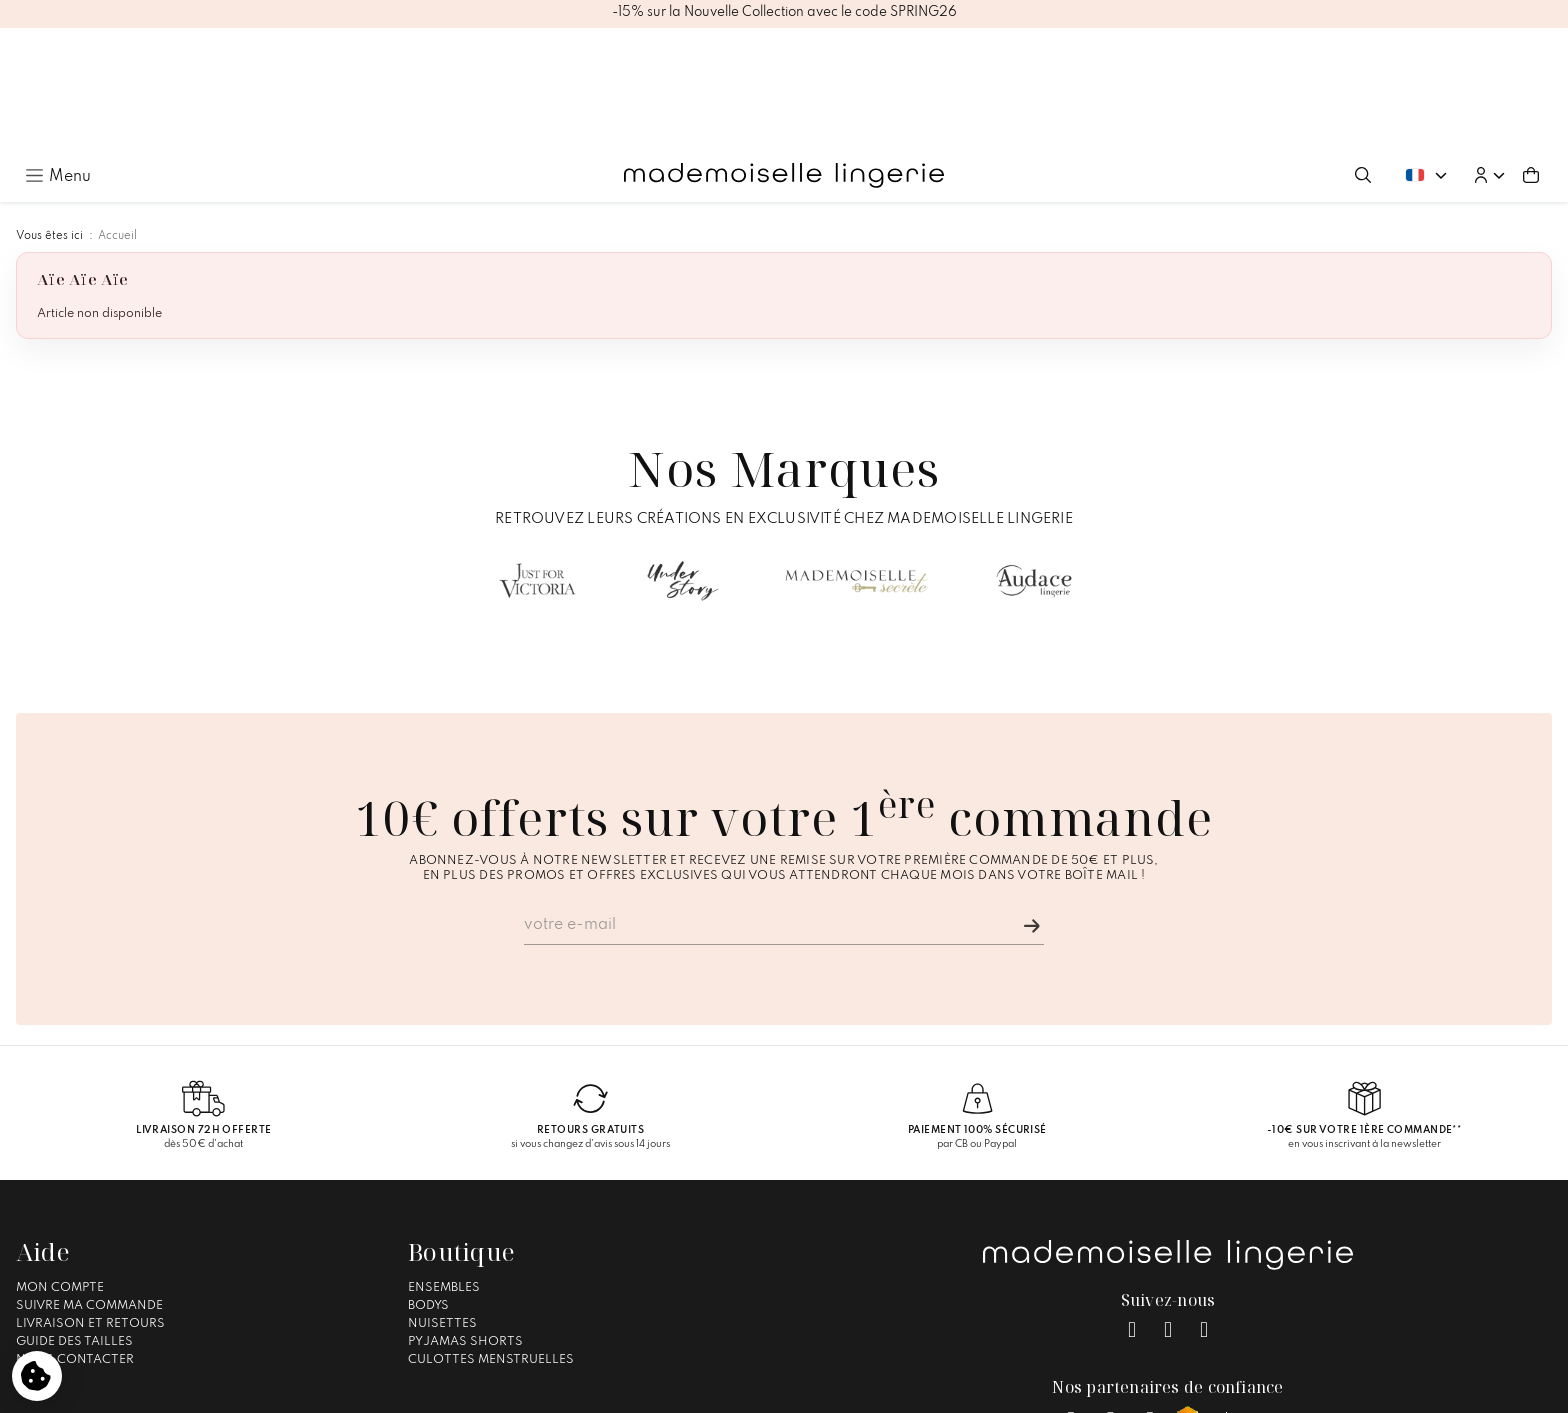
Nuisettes (442, 1201)
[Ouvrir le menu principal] (58, 54)
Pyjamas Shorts (465, 1219)
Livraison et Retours (90, 1201)
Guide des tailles (74, 1219)
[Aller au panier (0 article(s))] (1531, 54)
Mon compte (60, 1165)
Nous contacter (75, 1237)
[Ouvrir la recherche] (1363, 54)
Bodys (428, 1183)
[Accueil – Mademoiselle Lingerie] (784, 54)
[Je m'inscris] (1032, 804)
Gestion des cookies (942, 1389)
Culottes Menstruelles (491, 1237)
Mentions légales (617, 1389)
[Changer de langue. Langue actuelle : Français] (1426, 53)
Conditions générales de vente (774, 1389)
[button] (1489, 54)
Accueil (117, 114)
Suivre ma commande (89, 1183)
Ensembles (444, 1165)
